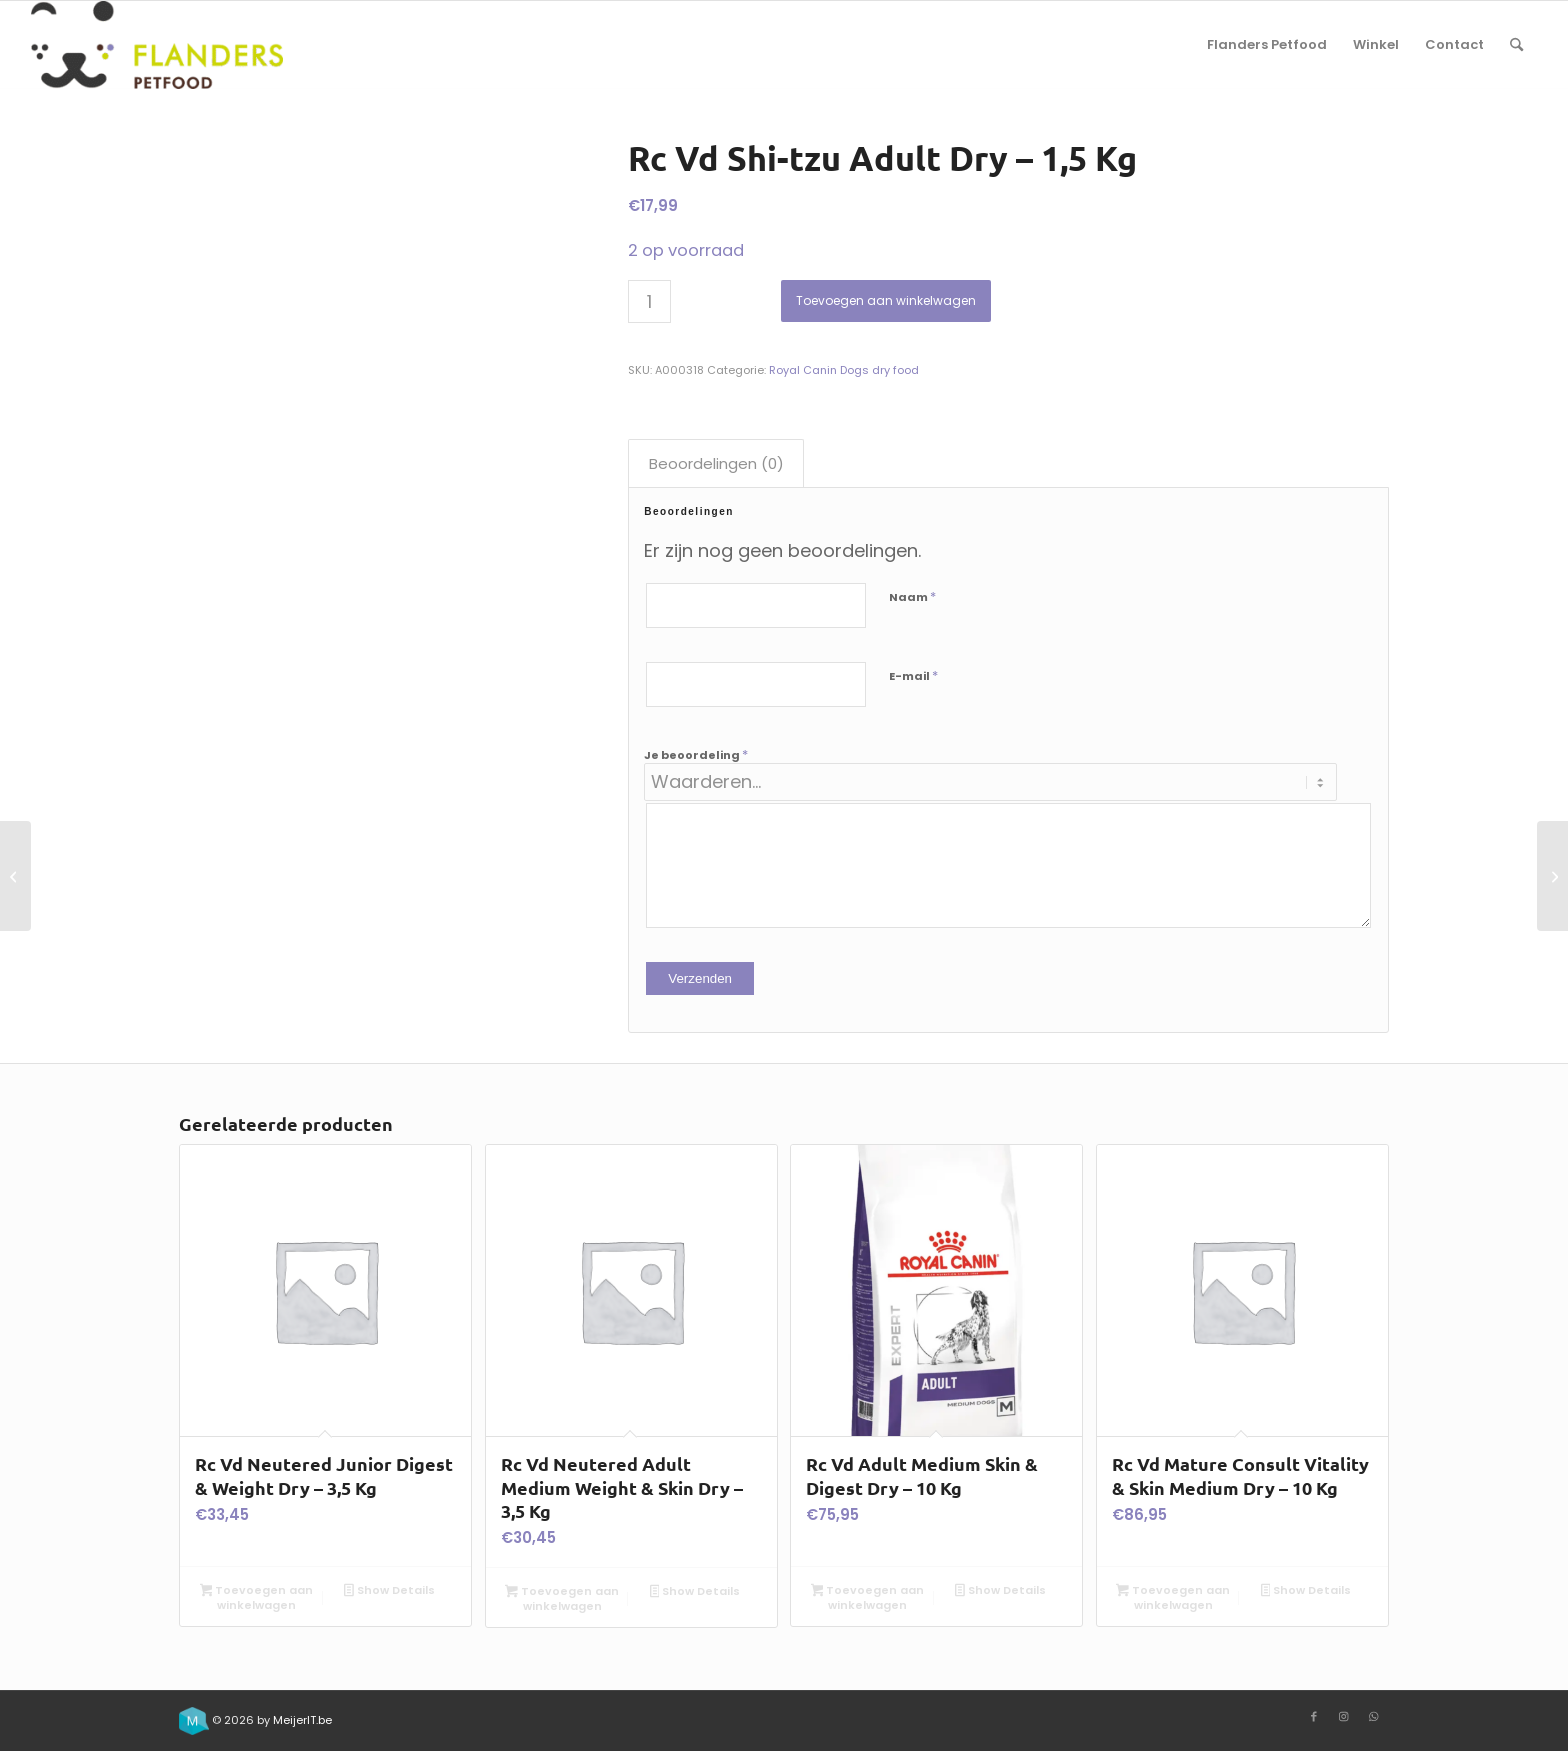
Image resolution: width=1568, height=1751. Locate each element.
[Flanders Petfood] (156, 45)
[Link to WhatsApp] (1374, 1716)
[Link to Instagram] (1344, 1716)
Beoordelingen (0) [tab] (716, 463)
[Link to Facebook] (1314, 1716)
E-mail (913, 675)
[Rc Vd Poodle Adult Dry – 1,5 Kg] (1552, 876)
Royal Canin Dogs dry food (844, 370)
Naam (912, 596)
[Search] (1516, 45)
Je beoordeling (696, 754)
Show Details (389, 1591)
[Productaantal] (649, 301)
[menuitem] (1267, 45)
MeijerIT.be (302, 1720)
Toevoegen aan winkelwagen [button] (257, 1597)
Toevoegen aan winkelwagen (886, 300)
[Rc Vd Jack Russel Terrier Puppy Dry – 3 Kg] (15, 876)
